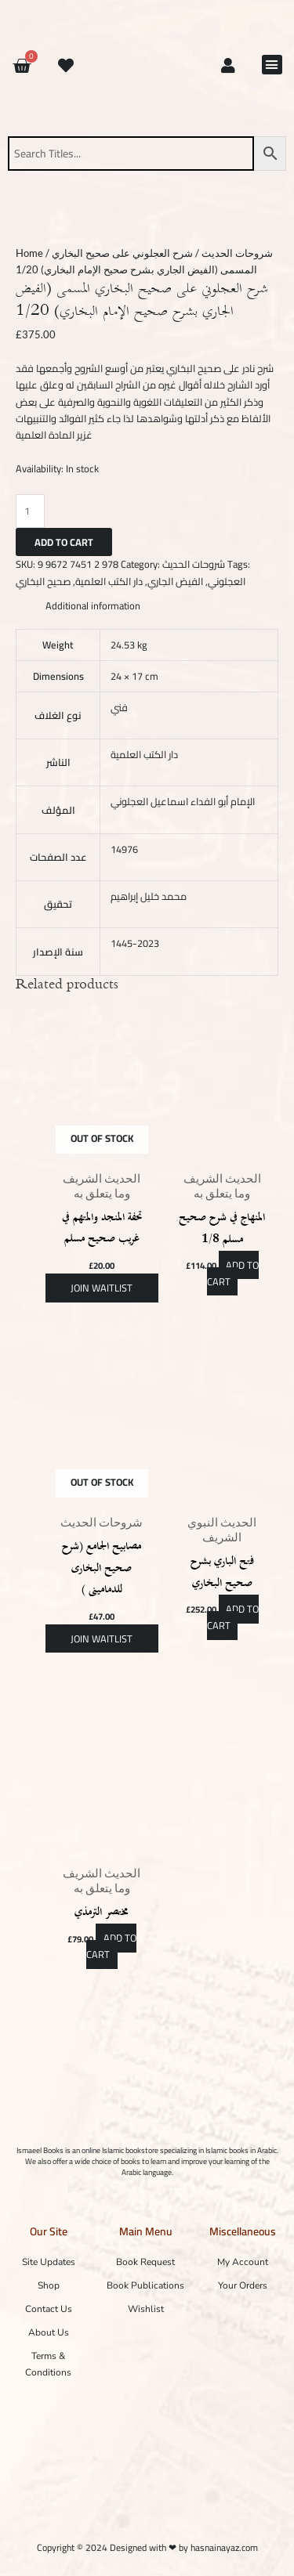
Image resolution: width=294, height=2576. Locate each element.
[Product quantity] (30, 510)
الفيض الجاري (175, 581)
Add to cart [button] (233, 1273)
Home (29, 253)
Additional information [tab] (92, 606)
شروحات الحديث (237, 253)
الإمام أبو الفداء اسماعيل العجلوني (183, 801)
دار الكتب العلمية (109, 581)
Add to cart (63, 542)
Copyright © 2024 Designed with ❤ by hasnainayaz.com (147, 2547)
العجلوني (226, 581)
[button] (272, 65)
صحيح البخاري (43, 581)
